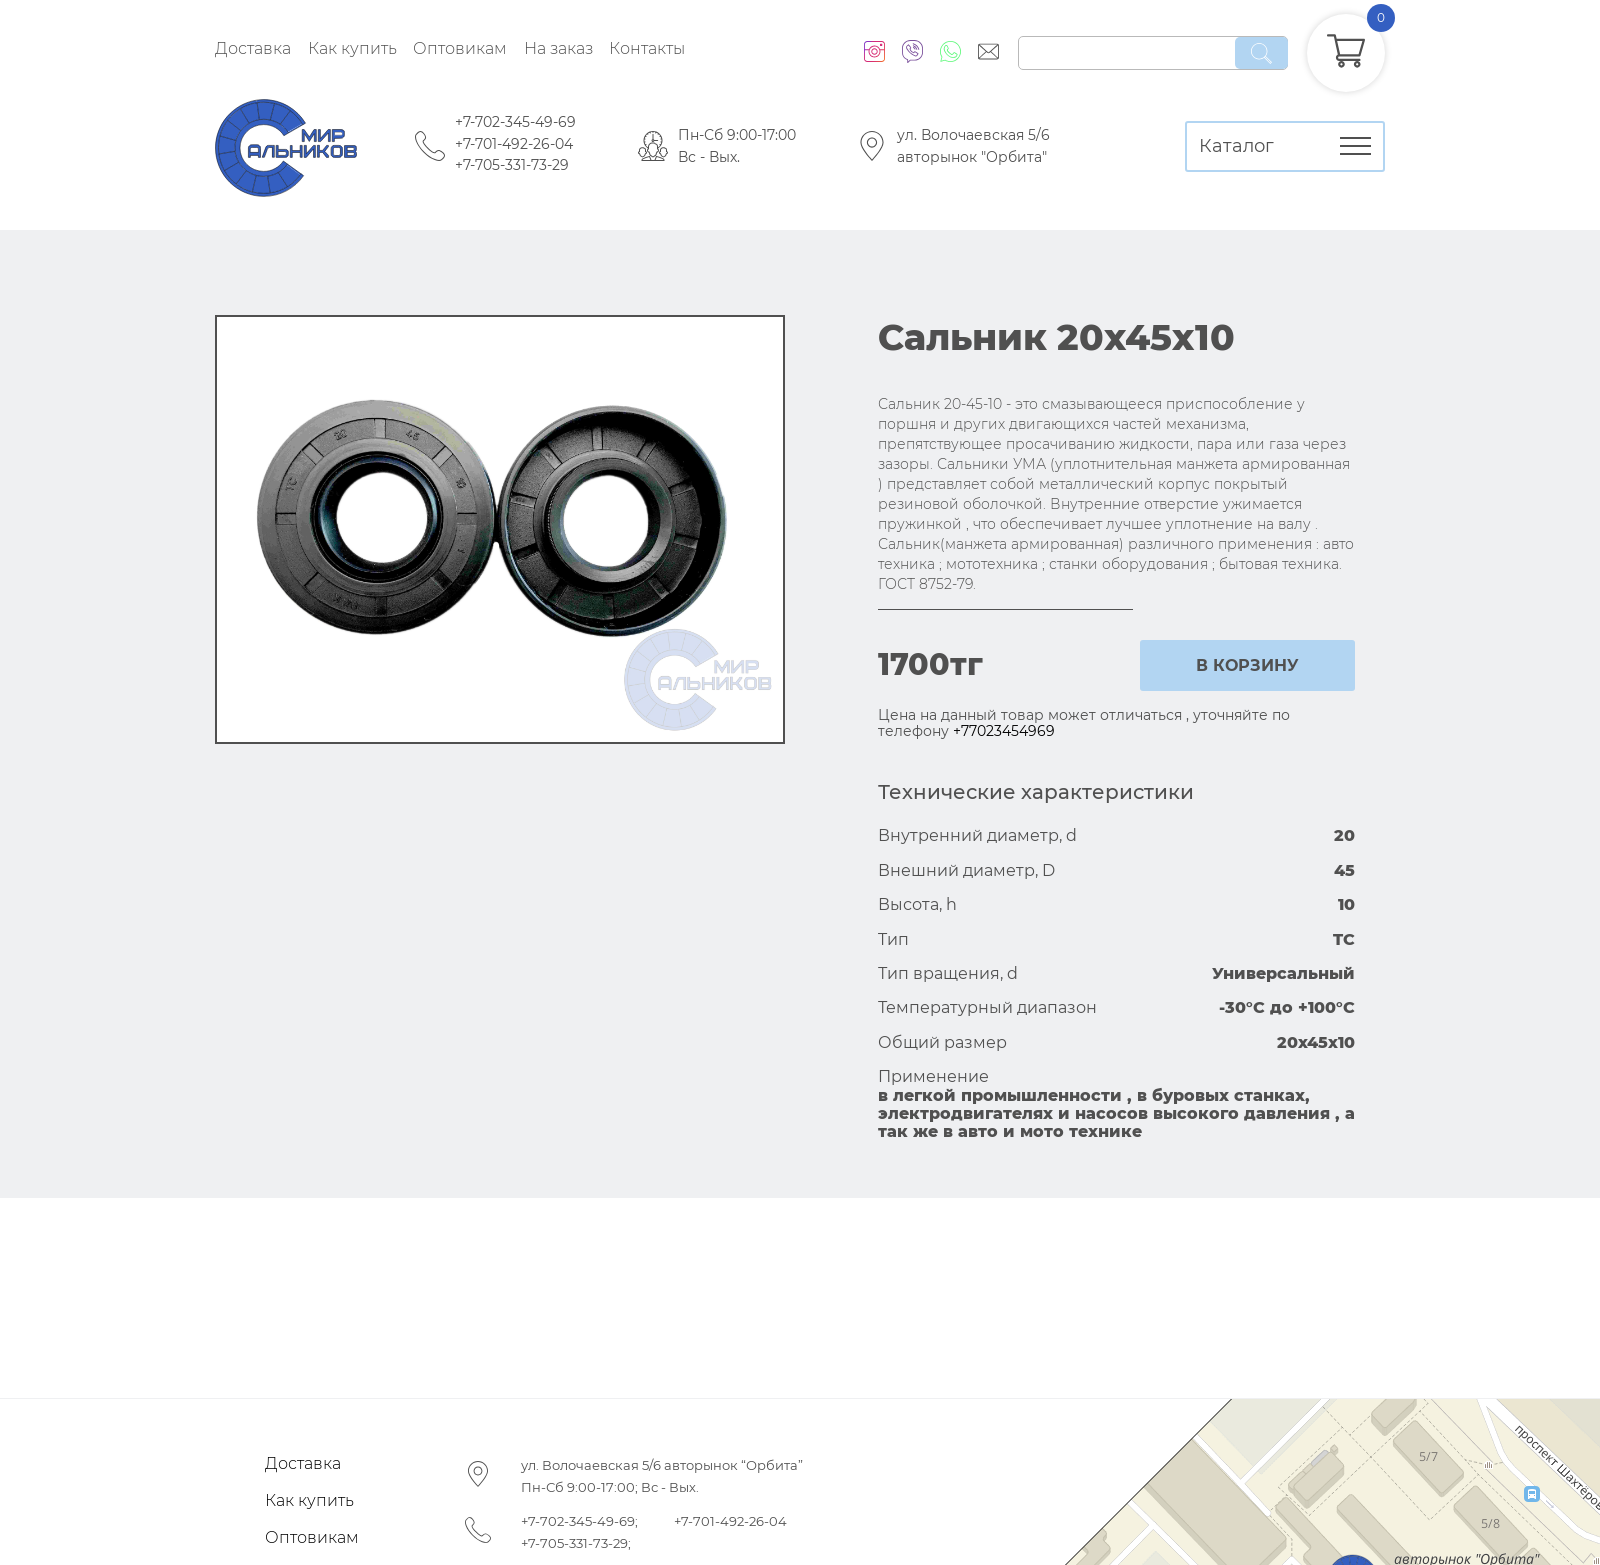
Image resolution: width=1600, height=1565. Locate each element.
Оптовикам (460, 48)
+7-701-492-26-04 (514, 144)
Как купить (352, 48)
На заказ (558, 48)
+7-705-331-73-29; (576, 1543)
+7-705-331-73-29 (512, 165)
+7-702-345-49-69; (579, 1521)
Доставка (253, 48)
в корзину (1247, 665)
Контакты (647, 48)
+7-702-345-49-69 (515, 122)
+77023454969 (1004, 731)
